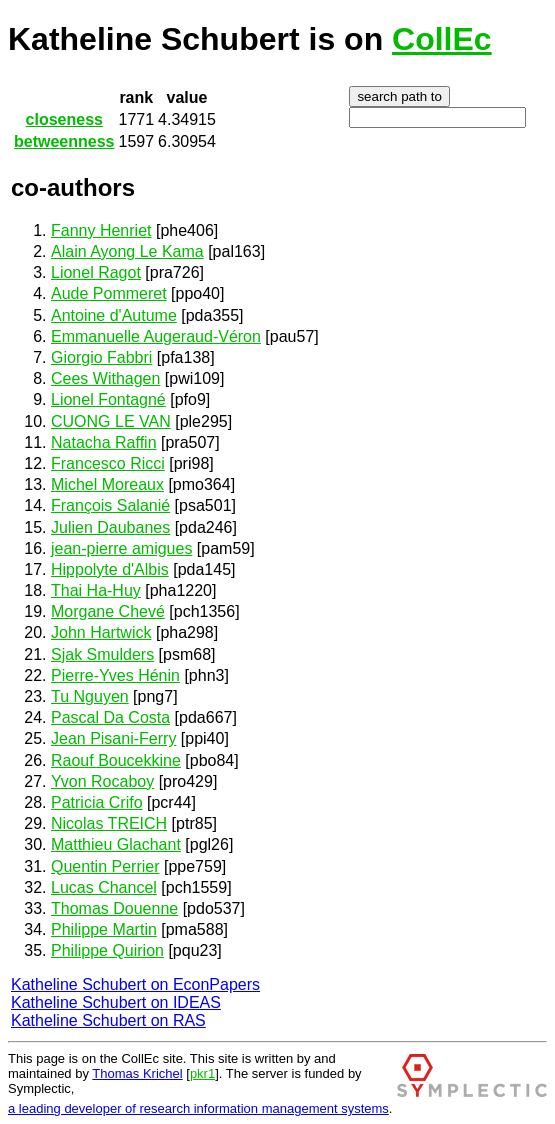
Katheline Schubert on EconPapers (135, 984)
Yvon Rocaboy (102, 781)
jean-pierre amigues (121, 548)
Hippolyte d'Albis (110, 569)
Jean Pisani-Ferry (113, 738)
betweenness (64, 141)
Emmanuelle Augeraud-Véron (156, 336)
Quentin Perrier (105, 866)
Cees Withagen (105, 378)
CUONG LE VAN (111, 421)
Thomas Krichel (137, 1073)
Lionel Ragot (96, 272)
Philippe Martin (104, 929)
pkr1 (202, 1073)
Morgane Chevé (108, 611)
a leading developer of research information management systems (198, 1108)
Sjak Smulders (102, 654)
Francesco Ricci (108, 463)
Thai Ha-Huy (96, 590)
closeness (64, 119)
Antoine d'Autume (114, 315)
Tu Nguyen (90, 696)
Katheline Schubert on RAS (108, 1020)
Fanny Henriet (101, 230)
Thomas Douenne (114, 908)
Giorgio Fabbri (101, 357)
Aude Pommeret (109, 293)
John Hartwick (101, 632)
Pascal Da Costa (110, 717)
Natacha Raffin (104, 442)
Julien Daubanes (110, 527)
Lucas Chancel (104, 887)
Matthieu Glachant (116, 844)
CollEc (442, 39)
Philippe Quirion (107, 950)
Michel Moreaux (107, 484)
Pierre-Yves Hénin (115, 675)
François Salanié (110, 505)
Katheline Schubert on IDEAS (116, 1002)
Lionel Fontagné (108, 399)
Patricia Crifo (97, 802)
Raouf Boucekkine (116, 760)
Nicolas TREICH (109, 823)
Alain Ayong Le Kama (127, 251)
